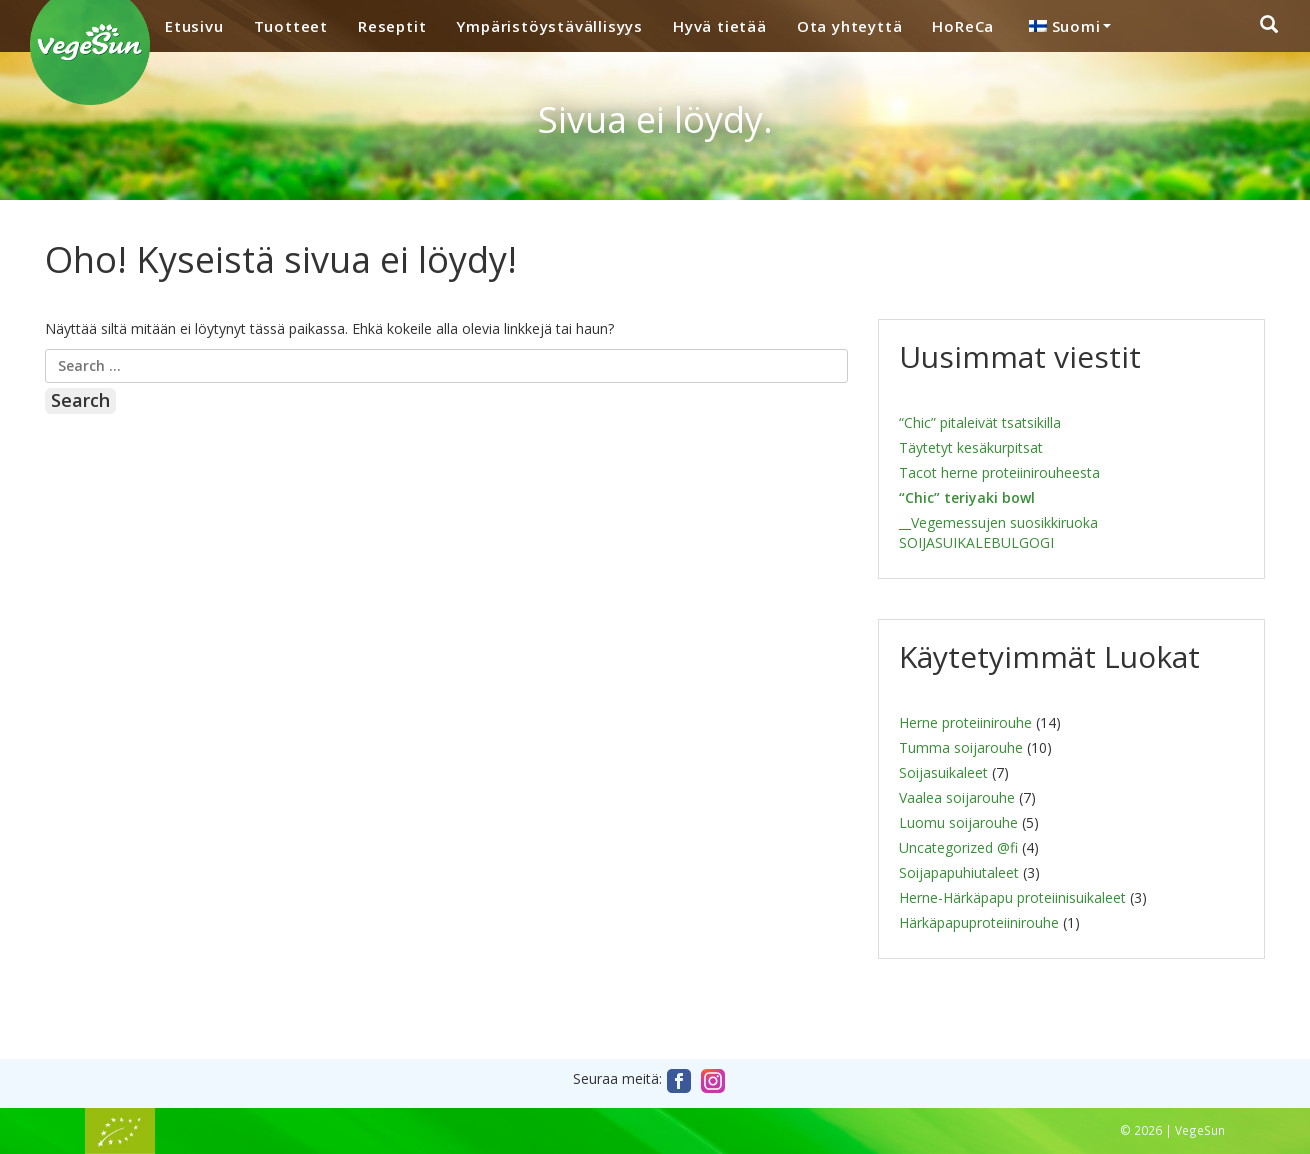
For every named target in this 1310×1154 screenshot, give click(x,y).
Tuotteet (291, 26)
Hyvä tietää (720, 26)
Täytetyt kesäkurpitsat (971, 447)
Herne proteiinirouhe (965, 722)
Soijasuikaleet (943, 772)
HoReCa (963, 26)
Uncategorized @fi (958, 847)
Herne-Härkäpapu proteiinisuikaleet (1012, 897)
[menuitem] (1067, 26)
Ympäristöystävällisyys (549, 26)
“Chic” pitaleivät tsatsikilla (980, 422)
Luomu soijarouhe (958, 822)
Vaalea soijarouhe (957, 797)
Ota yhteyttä (850, 26)
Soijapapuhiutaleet (959, 872)
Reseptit (392, 26)
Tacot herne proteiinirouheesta (999, 472)
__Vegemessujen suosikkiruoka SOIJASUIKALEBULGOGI (998, 532)
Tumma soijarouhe (961, 747)
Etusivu (194, 26)
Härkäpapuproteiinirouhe (979, 922)
